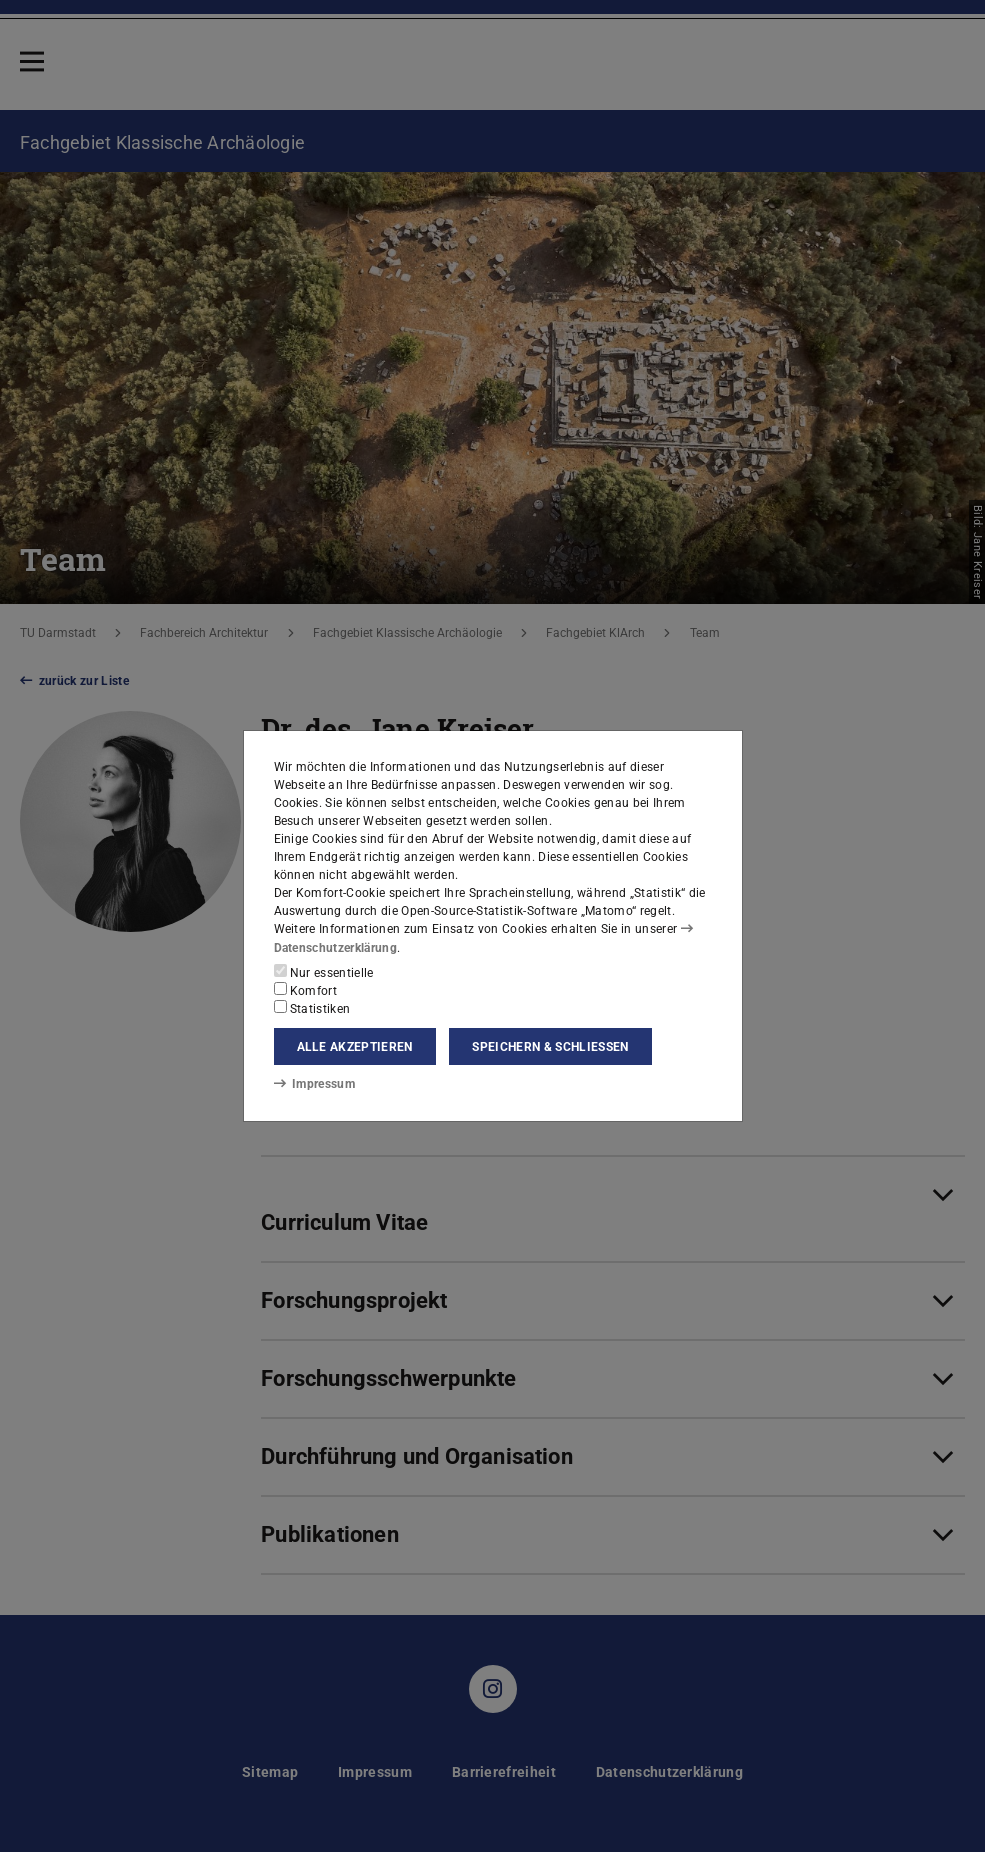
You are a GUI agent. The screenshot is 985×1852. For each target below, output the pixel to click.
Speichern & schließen (550, 1047)
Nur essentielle (324, 972)
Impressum (314, 1084)
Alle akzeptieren (355, 1047)
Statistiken (312, 1008)
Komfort (306, 990)
